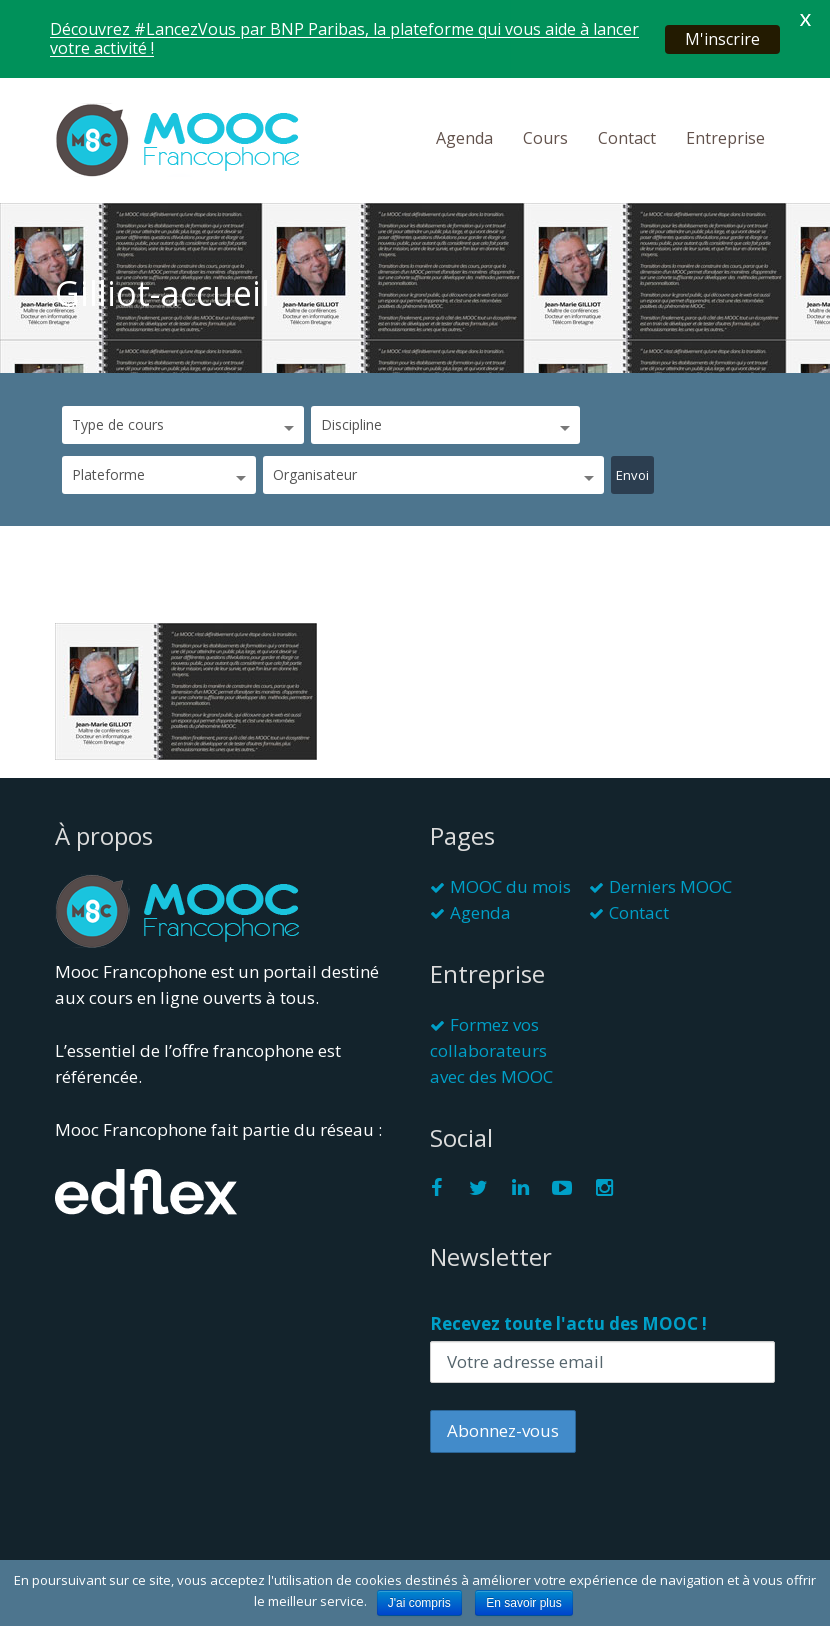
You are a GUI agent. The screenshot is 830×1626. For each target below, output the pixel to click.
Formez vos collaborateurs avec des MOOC (491, 1050)
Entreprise (725, 138)
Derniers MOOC (670, 886)
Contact (627, 138)
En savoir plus (523, 1603)
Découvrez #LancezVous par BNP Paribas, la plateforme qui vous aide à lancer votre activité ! (344, 38)
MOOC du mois (510, 886)
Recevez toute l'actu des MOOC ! (568, 1323)
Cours (545, 138)
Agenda (464, 138)
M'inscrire (722, 39)
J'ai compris (419, 1603)
